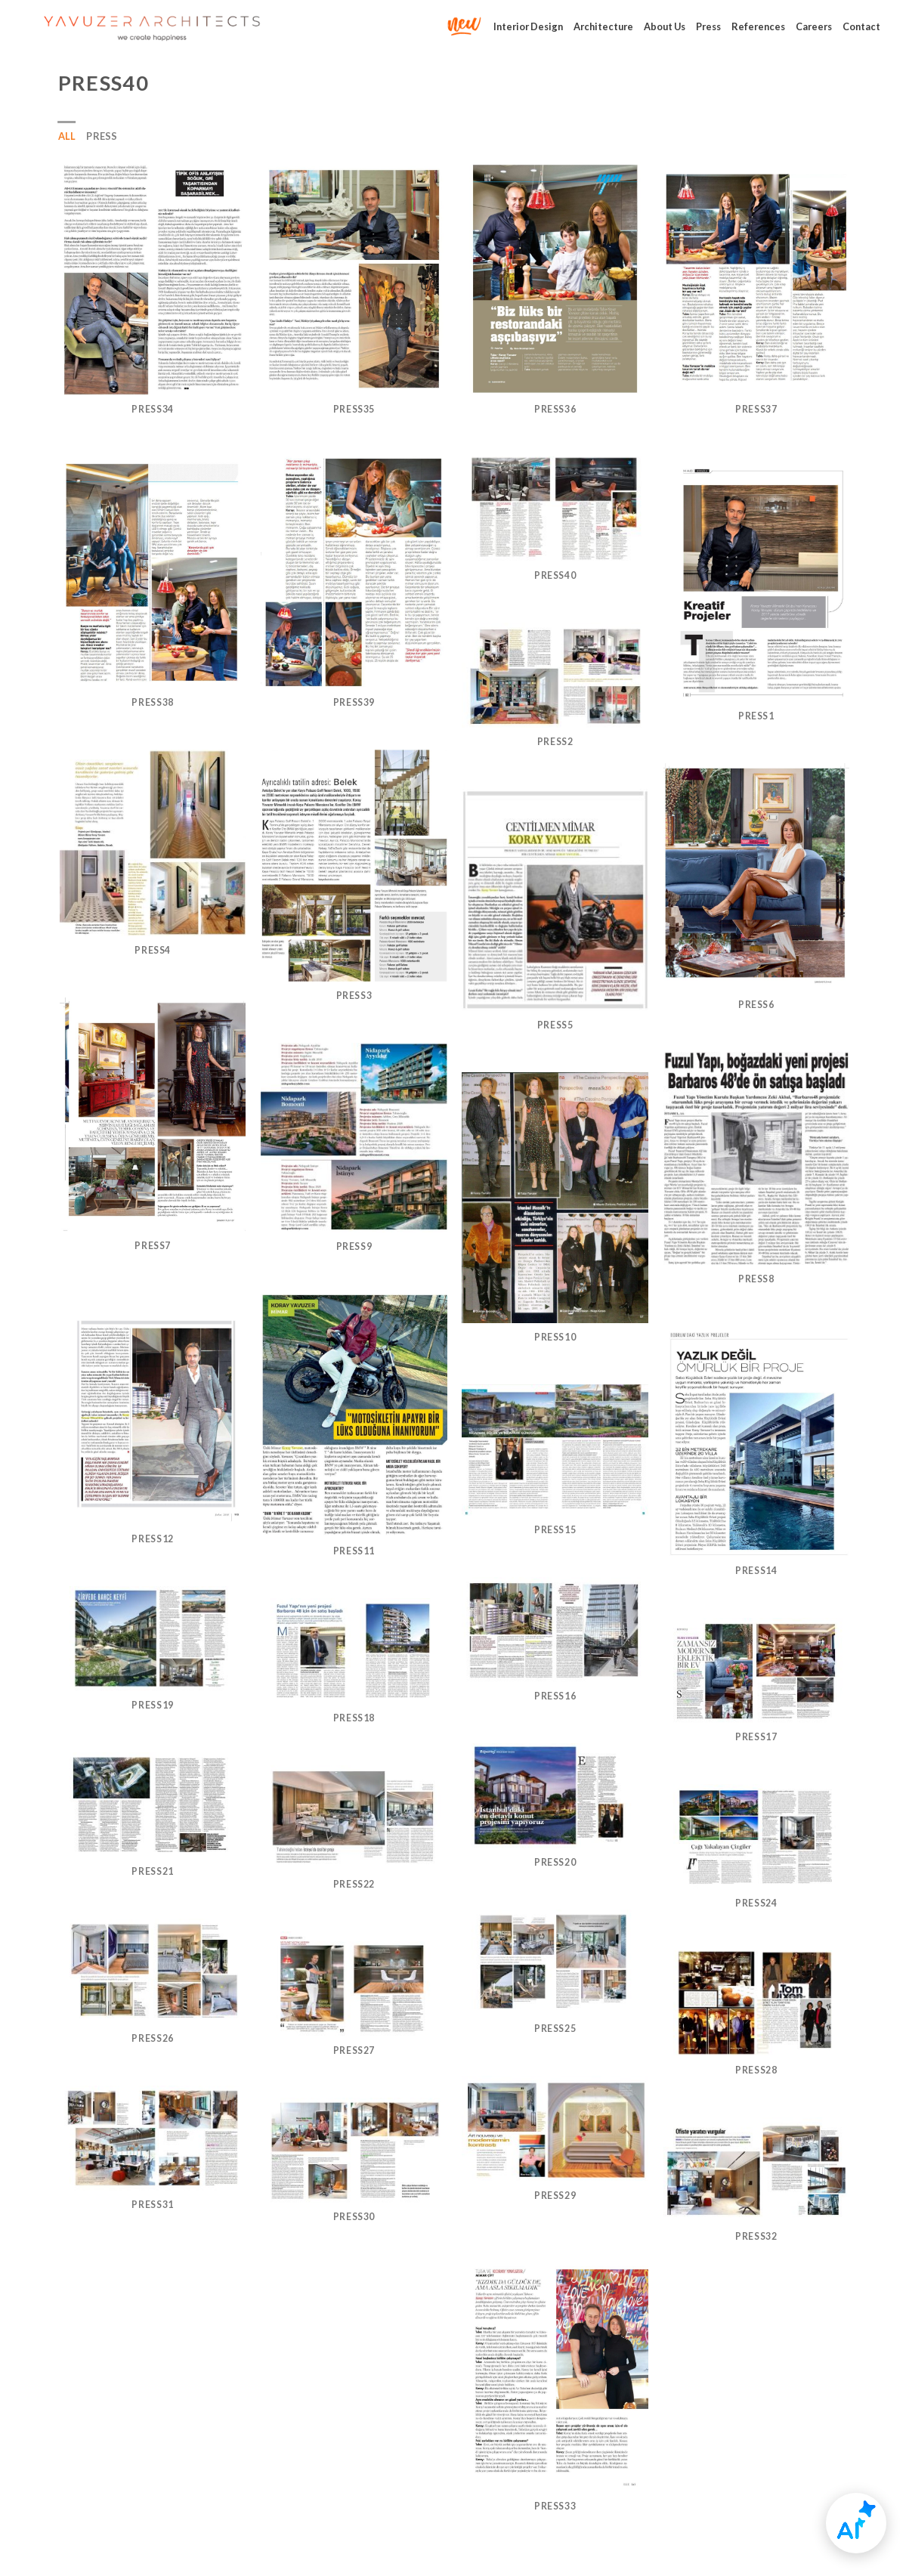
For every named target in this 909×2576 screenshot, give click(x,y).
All (67, 136)
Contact (861, 26)
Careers (814, 26)
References (758, 26)
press (101, 136)
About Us (664, 26)
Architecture (603, 26)
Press (708, 26)
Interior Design (528, 26)
